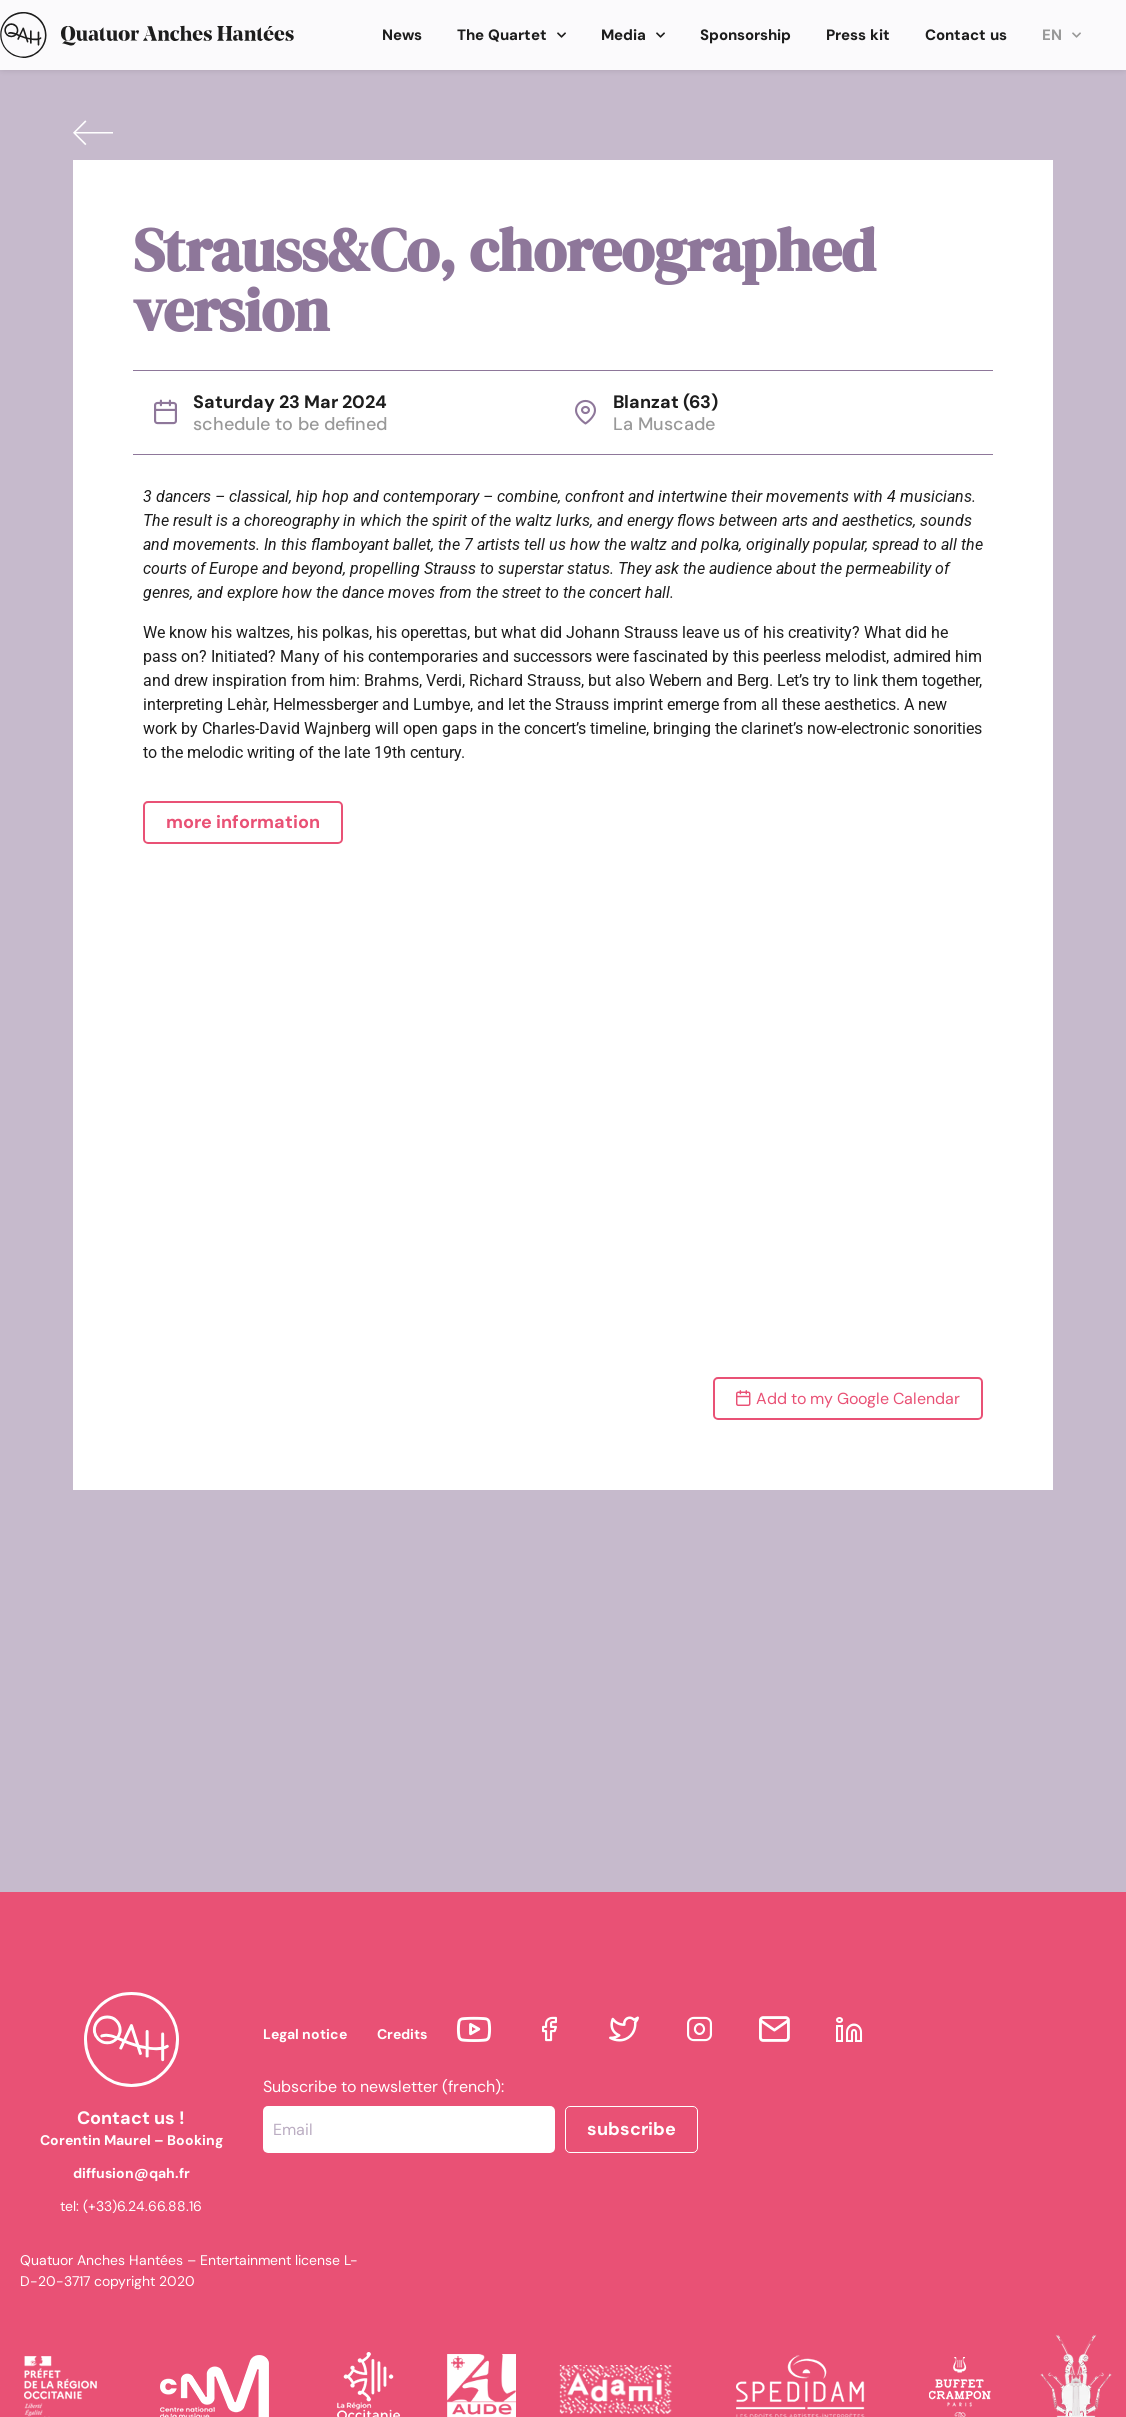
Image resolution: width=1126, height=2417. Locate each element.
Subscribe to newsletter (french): (383, 2087)
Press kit (858, 35)
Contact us (966, 35)
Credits (402, 2034)
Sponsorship (745, 35)
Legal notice (305, 2034)
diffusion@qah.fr (131, 2173)
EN (1061, 35)
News (402, 35)
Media (633, 35)
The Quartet (511, 35)
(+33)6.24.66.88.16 (142, 2206)
